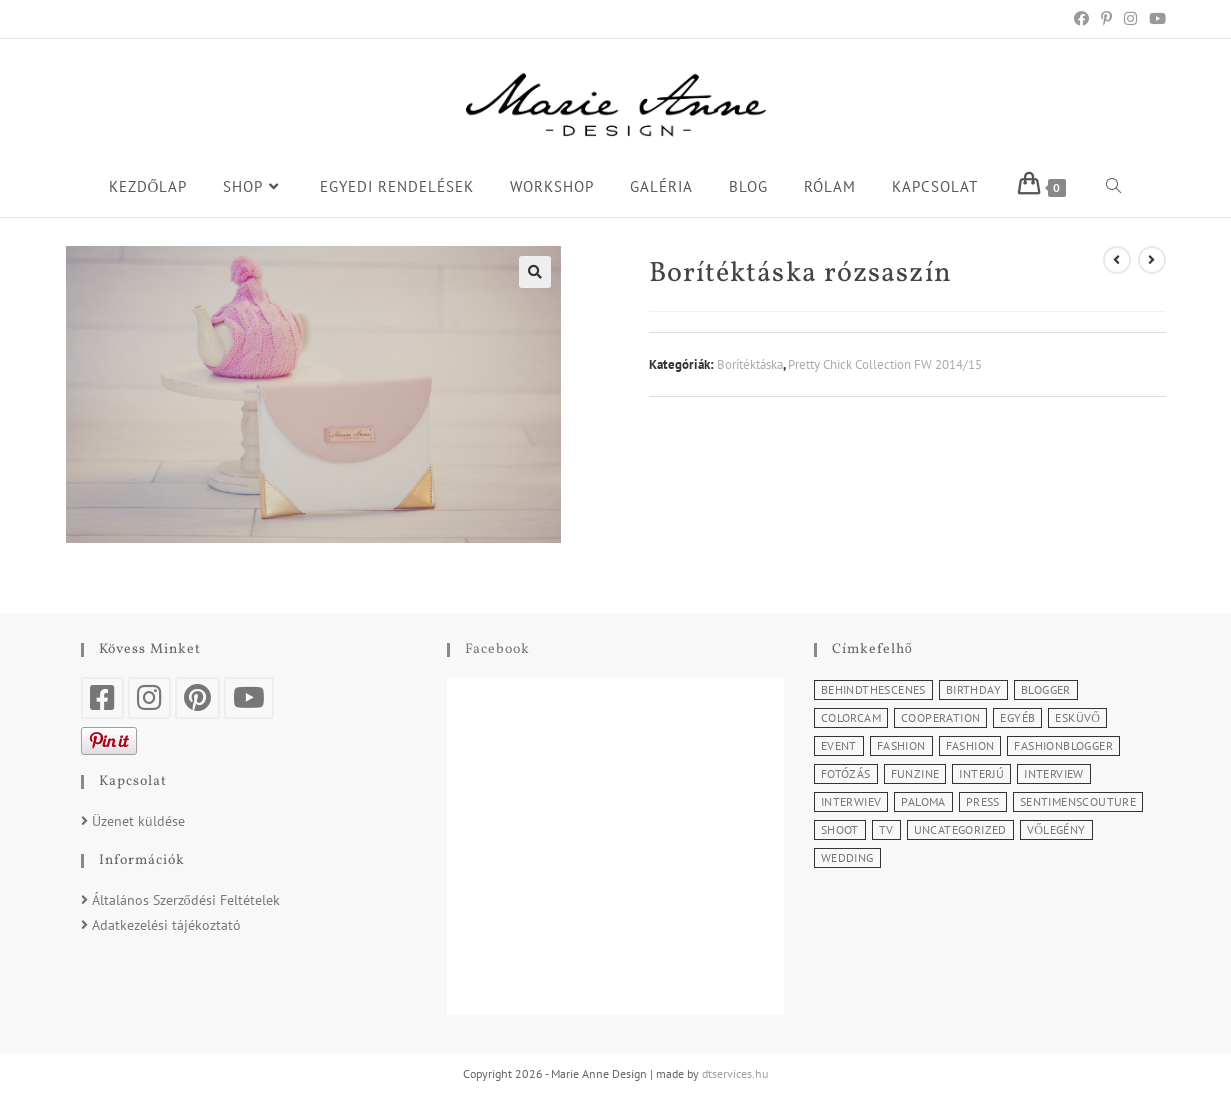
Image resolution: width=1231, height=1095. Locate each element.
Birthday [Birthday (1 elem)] (973, 689)
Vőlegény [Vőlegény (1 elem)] (1056, 829)
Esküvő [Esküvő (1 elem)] (1077, 717)
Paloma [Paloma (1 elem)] (923, 801)
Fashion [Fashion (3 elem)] (970, 745)
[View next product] (1152, 260)
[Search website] (1114, 187)
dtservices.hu (735, 1073)
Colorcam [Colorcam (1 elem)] (851, 717)
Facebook (497, 649)
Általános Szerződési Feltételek (186, 900)
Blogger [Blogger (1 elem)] (1046, 689)
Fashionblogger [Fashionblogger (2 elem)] (1063, 745)
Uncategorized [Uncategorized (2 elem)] (960, 829)
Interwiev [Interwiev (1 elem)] (851, 801)
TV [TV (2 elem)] (886, 829)
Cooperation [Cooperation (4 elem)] (940, 717)
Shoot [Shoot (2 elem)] (840, 829)
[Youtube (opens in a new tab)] (1154, 19)
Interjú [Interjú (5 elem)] (981, 773)
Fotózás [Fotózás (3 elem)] (846, 773)
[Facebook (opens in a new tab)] (1081, 19)
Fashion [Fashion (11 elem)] (901, 745)
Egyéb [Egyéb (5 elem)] (1017, 717)
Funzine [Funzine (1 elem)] (915, 773)
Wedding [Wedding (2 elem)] (847, 857)
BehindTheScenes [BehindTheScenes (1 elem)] (873, 689)
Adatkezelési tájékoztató (166, 925)
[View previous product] (1117, 260)
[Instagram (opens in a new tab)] (1130, 19)
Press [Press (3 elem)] (983, 801)
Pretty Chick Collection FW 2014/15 (885, 364)
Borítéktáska (750, 364)
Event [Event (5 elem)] (839, 745)
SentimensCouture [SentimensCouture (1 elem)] (1078, 801)
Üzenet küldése (138, 821)
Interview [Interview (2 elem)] (1054, 773)
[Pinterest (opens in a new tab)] (1106, 19)
